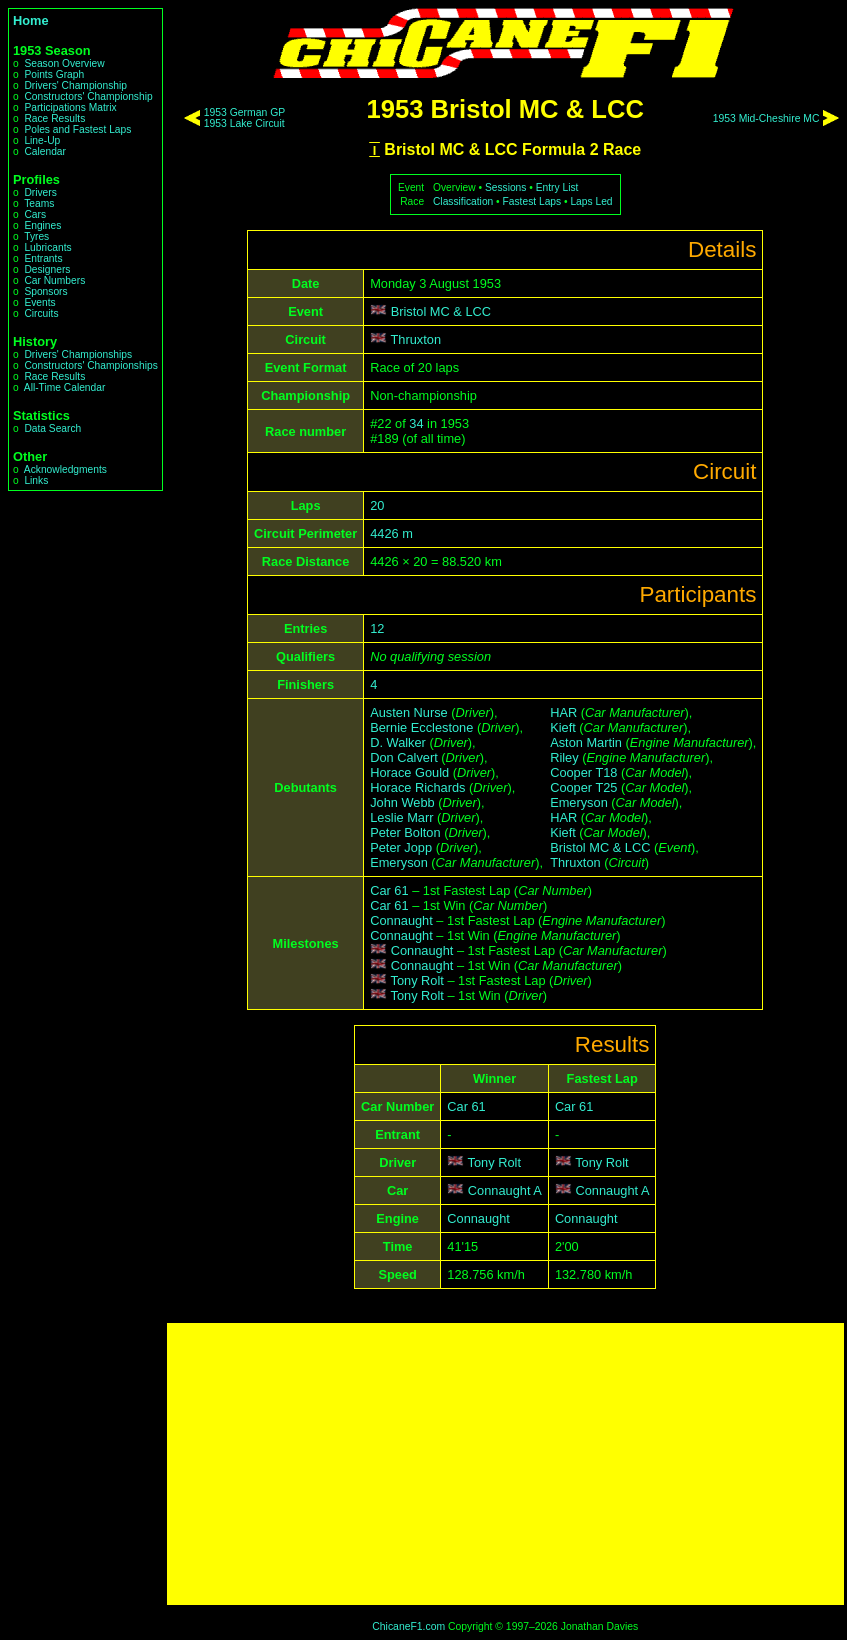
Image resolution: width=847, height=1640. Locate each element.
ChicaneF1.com (408, 1626)
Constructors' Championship (88, 96)
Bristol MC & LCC (441, 311)
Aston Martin (586, 742)
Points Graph (54, 74)
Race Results (54, 118)
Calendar (45, 151)
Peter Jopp (401, 847)
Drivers (40, 192)
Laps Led (591, 201)
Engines (42, 225)
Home (31, 20)
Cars (35, 214)
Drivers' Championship (75, 85)
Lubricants (47, 247)
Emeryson (399, 862)
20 (377, 505)
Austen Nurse (409, 712)
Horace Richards (417, 787)
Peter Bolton (405, 832)
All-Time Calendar (65, 387)
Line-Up (42, 140)
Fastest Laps (532, 201)
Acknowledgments (65, 469)
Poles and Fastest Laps (77, 129)
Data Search (52, 428)
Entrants (43, 258)
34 (416, 423)
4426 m (391, 533)
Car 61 (389, 890)
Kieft (563, 727)
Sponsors (45, 291)
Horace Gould (409, 772)
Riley (564, 757)
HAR (563, 712)
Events (39, 302)
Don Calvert (404, 757)
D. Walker (398, 742)
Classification (463, 201)
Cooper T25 (583, 787)
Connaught (401, 920)
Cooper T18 (583, 772)
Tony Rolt (417, 980)
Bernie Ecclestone (421, 727)
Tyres (36, 236)
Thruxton (416, 339)
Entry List (557, 187)
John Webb (402, 802)
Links (36, 480)
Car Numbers (54, 280)
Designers (47, 269)
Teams (39, 203)
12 (377, 628)
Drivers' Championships (78, 354)
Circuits (41, 313)
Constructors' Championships (90, 365)
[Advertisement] (505, 1464)
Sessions (506, 187)
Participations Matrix (70, 107)
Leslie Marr (401, 817)
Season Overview (64, 63)
